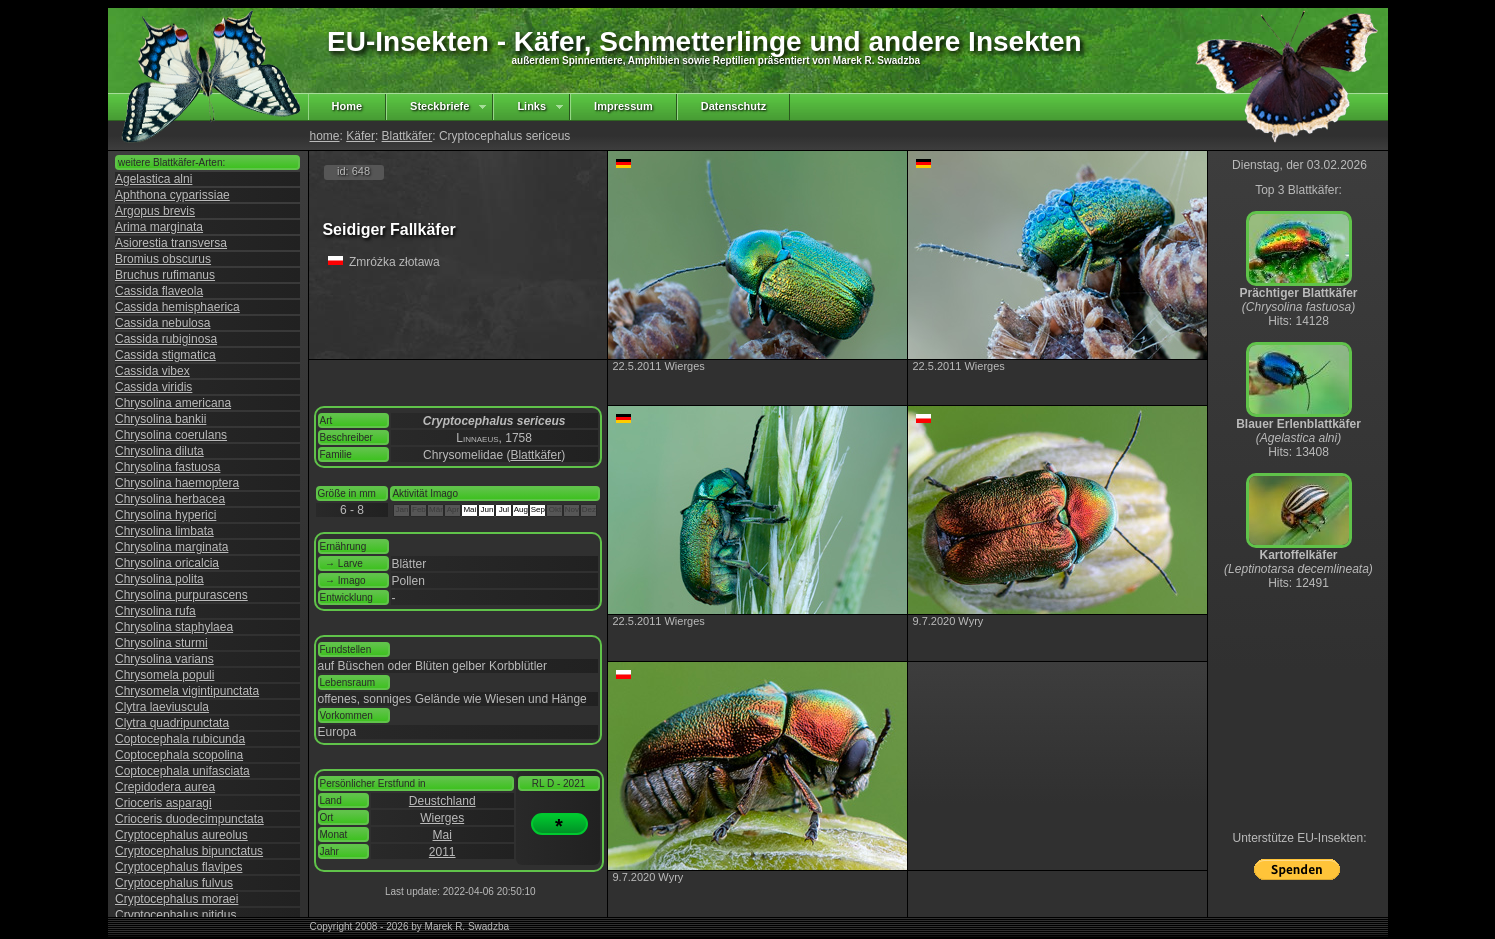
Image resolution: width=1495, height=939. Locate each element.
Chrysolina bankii (160, 419)
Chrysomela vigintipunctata (187, 691)
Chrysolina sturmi (161, 643)
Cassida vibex (152, 371)
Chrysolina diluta (159, 451)
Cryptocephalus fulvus (174, 883)
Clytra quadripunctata (172, 723)
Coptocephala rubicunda (180, 739)
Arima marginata (159, 227)
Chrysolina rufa (155, 611)
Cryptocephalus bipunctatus (189, 851)
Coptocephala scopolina (179, 755)
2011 (442, 852)
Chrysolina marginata (171, 547)
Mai (442, 835)
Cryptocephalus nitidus (175, 915)
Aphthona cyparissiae (172, 195)
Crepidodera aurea (165, 787)
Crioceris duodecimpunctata (189, 819)
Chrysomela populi (164, 675)
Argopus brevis (155, 211)
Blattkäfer (407, 136)
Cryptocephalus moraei (176, 899)
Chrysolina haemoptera (177, 483)
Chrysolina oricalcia (167, 563)
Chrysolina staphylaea (174, 627)
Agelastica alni (153, 179)
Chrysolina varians (164, 659)
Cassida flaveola (159, 291)
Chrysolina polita (159, 579)
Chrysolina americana (173, 403)
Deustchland (442, 801)
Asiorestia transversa (171, 243)
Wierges (442, 818)
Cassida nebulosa (162, 323)
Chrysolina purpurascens (181, 595)
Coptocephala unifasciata (182, 771)
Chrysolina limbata (164, 531)
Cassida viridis (153, 387)
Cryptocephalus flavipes (178, 867)
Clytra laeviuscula (162, 707)
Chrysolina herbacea (170, 499)
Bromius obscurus (163, 259)
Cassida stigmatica (165, 355)
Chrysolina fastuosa (167, 467)
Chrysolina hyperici (165, 515)
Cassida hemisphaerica (177, 307)
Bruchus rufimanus (165, 275)
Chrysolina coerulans (171, 435)
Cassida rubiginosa (166, 339)
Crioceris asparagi (163, 803)
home (325, 136)
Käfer (360, 136)
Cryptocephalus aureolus (181, 835)
